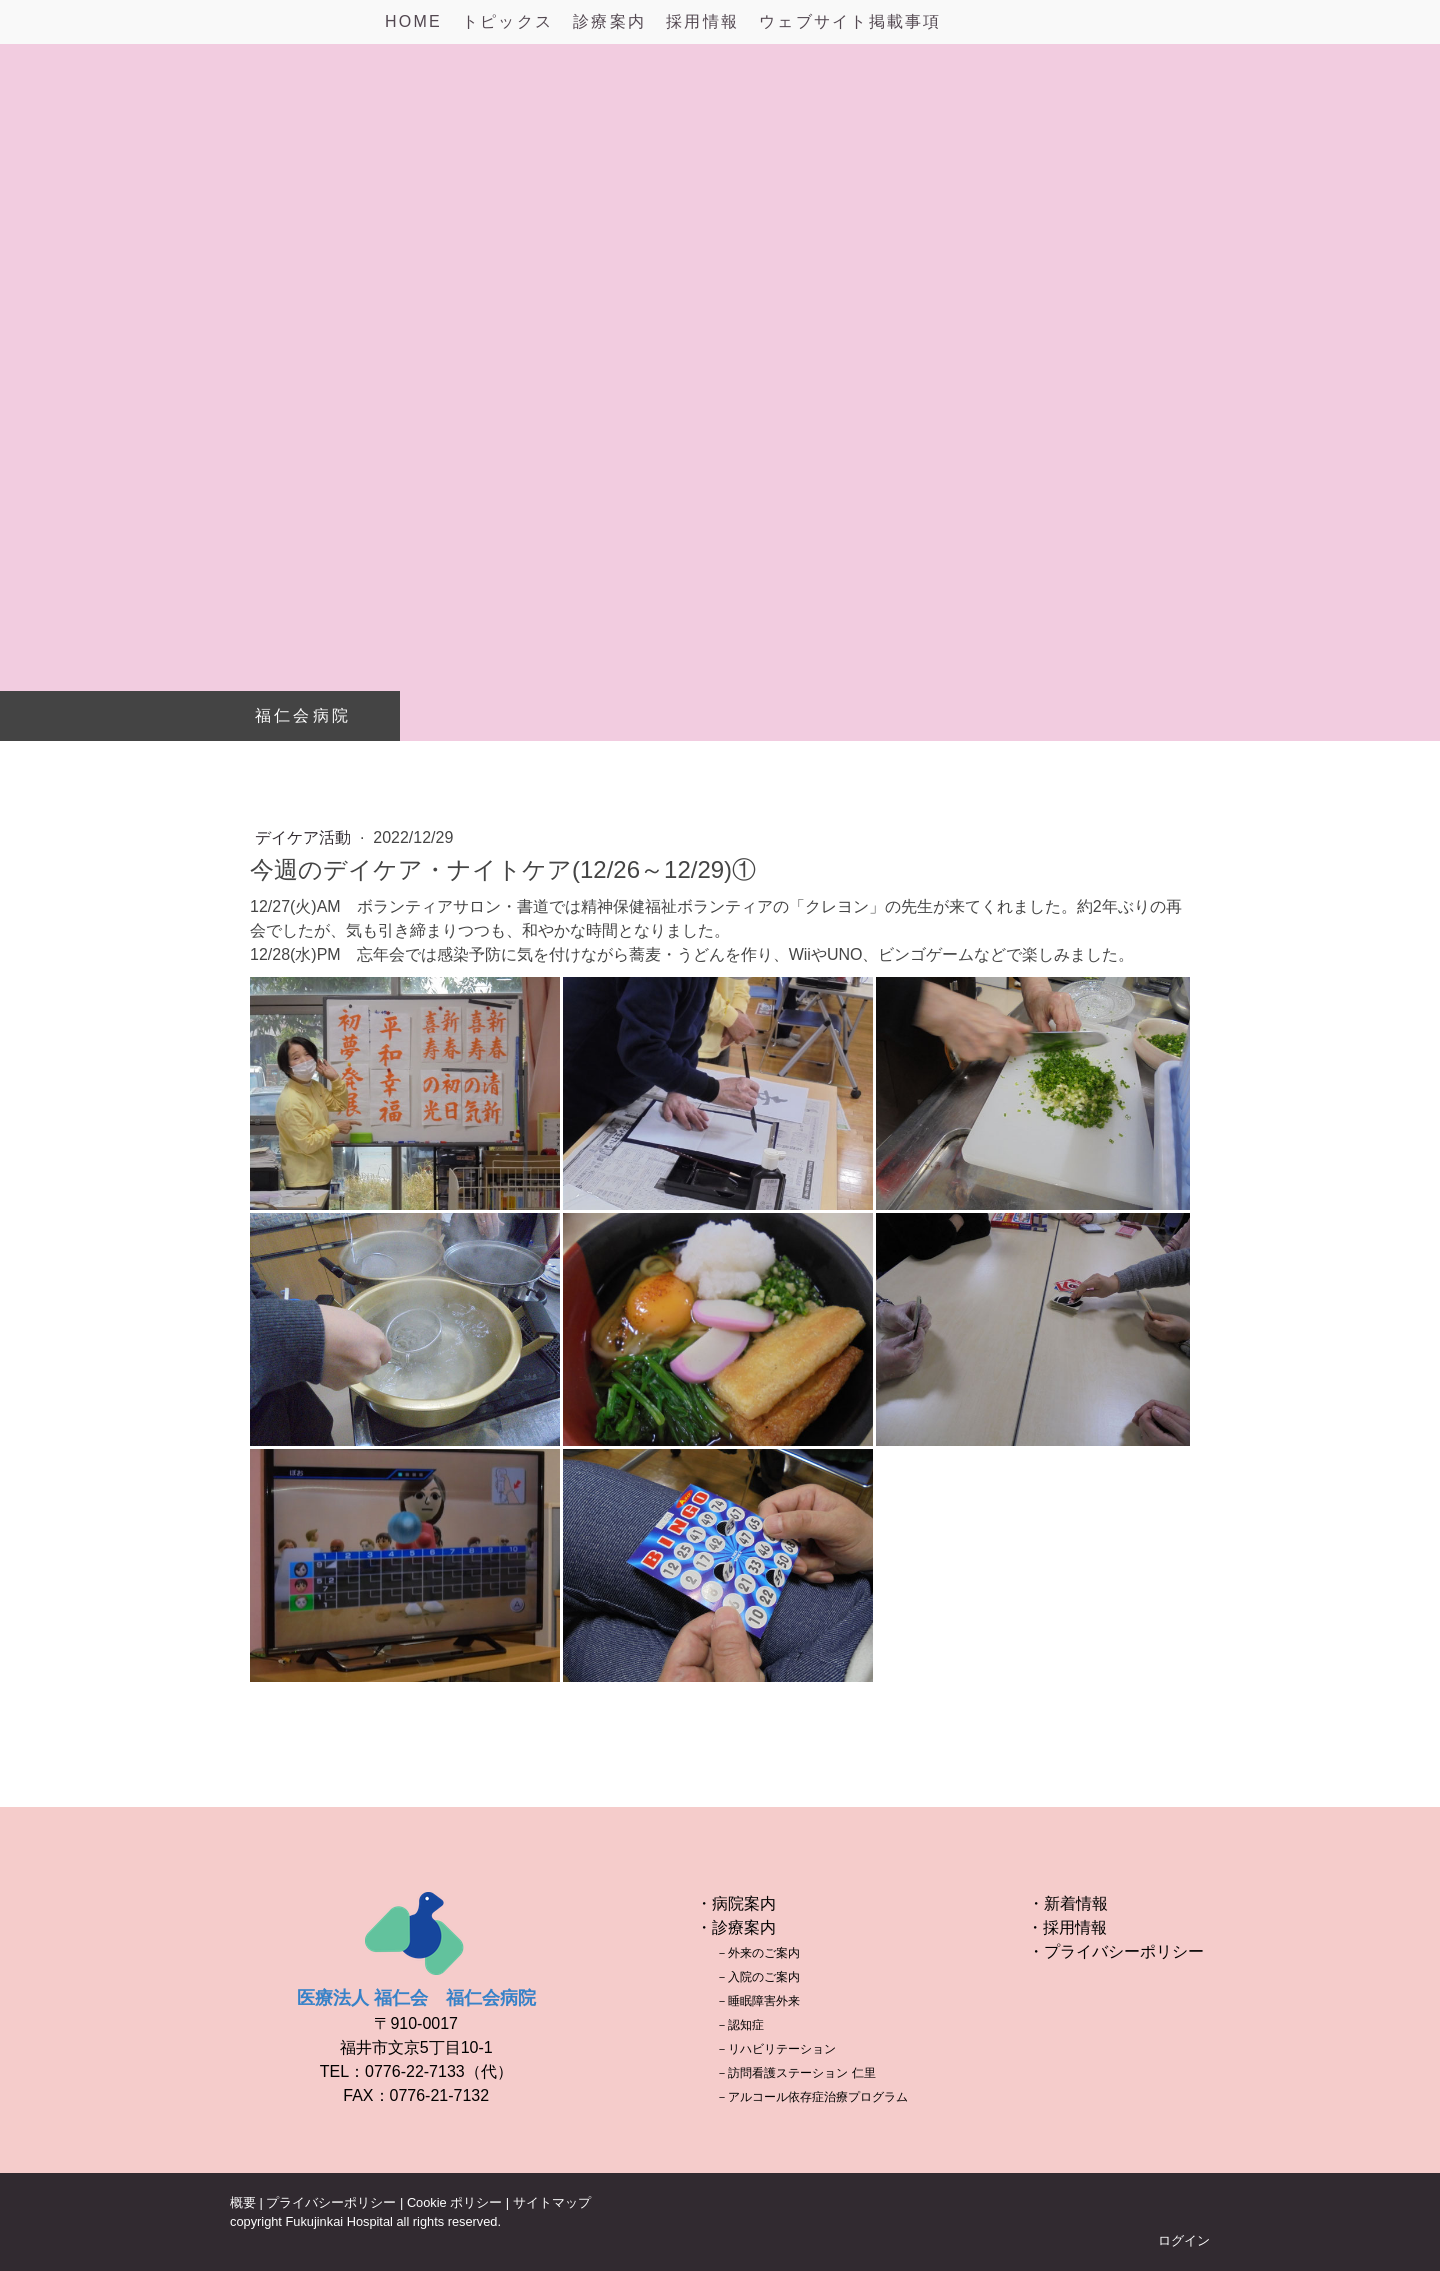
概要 (243, 2202)
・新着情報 (1068, 1903)
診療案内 (609, 21)
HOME (413, 21)
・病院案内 (736, 1903)
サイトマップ (552, 2202)
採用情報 (702, 21)
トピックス (507, 21)
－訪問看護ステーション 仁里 (795, 2073)
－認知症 (740, 2025)
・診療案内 (736, 1927)
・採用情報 (1067, 1927)
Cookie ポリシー (454, 2202)
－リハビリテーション (776, 2049)
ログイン (1184, 2240)
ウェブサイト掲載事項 (850, 21)
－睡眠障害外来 (758, 2001)
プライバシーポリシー (331, 2202)
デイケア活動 (305, 837)
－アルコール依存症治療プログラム (812, 2097)
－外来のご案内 (758, 1953)
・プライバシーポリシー (1116, 1951)
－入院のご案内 (758, 1977)
